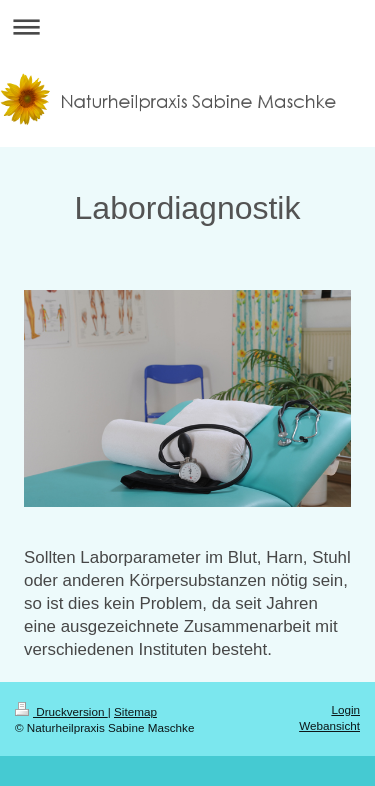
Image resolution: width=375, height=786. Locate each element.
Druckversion (61, 711)
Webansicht (329, 725)
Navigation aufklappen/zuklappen (187, 26)
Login (345, 709)
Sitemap (135, 711)
